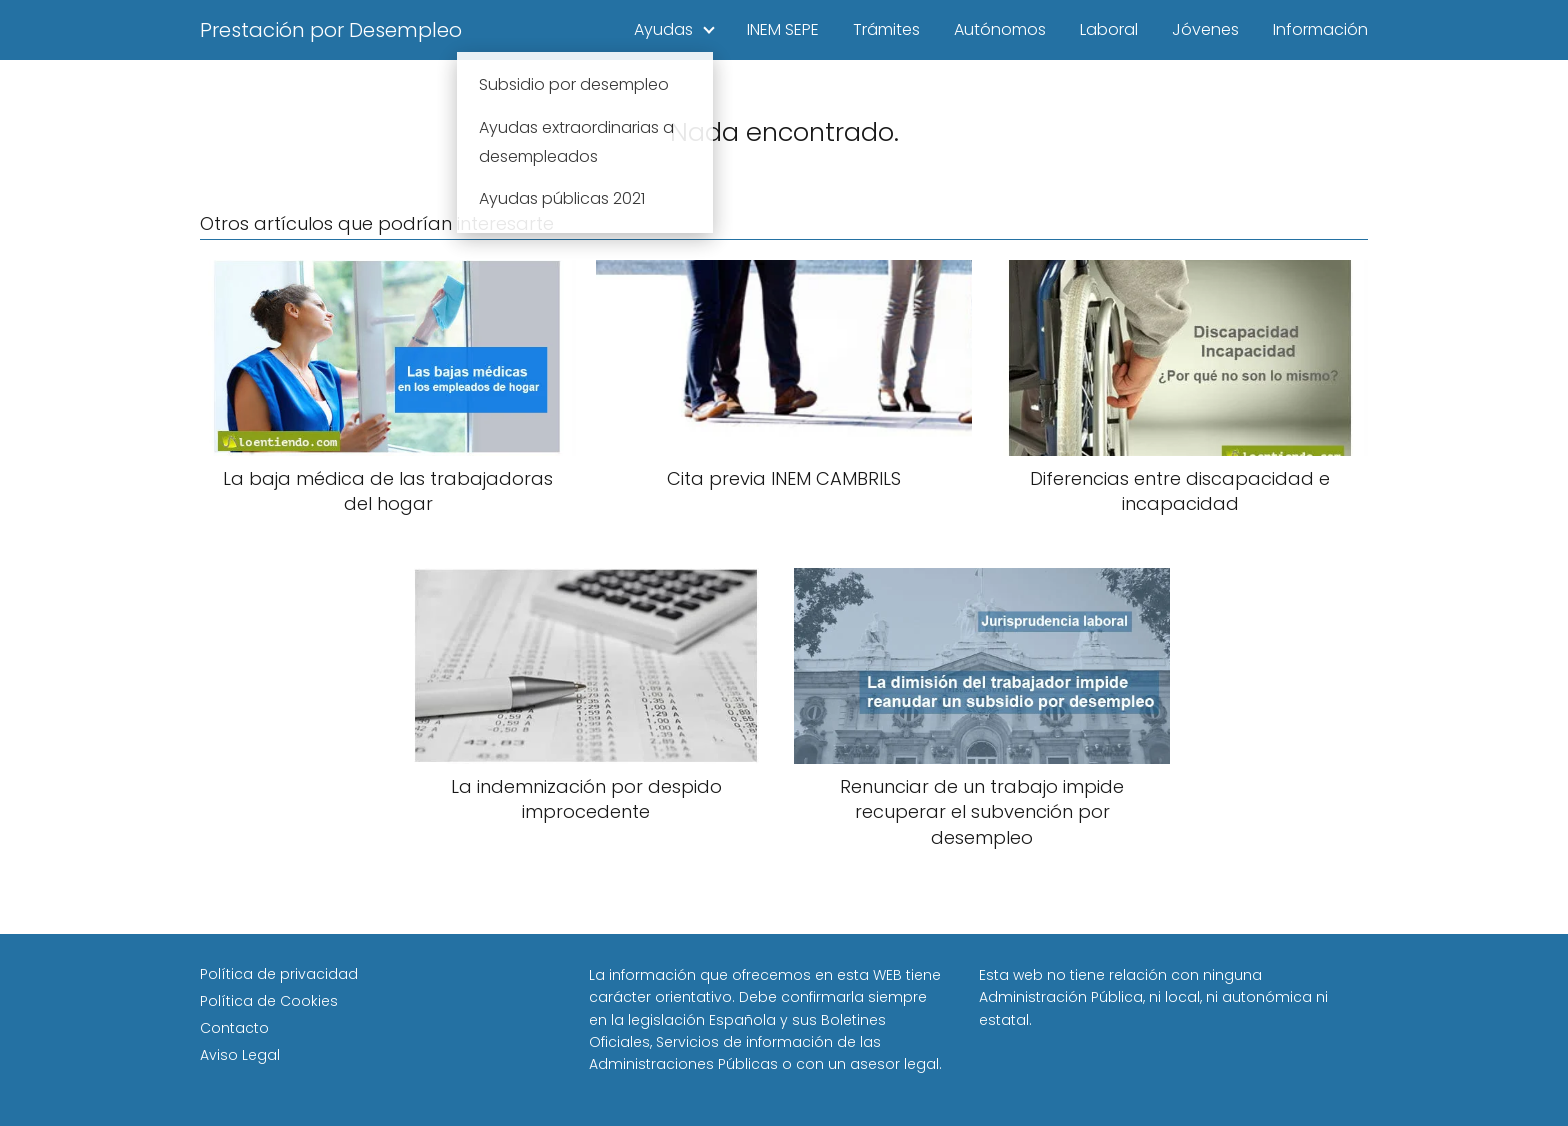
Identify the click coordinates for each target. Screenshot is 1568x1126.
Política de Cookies (269, 1001)
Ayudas (663, 29)
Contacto (234, 1028)
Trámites (886, 29)
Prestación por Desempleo (331, 30)
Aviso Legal (240, 1055)
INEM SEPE (783, 29)
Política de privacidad (279, 974)
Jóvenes (1205, 29)
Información (1320, 29)
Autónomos (1000, 29)
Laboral (1109, 29)
